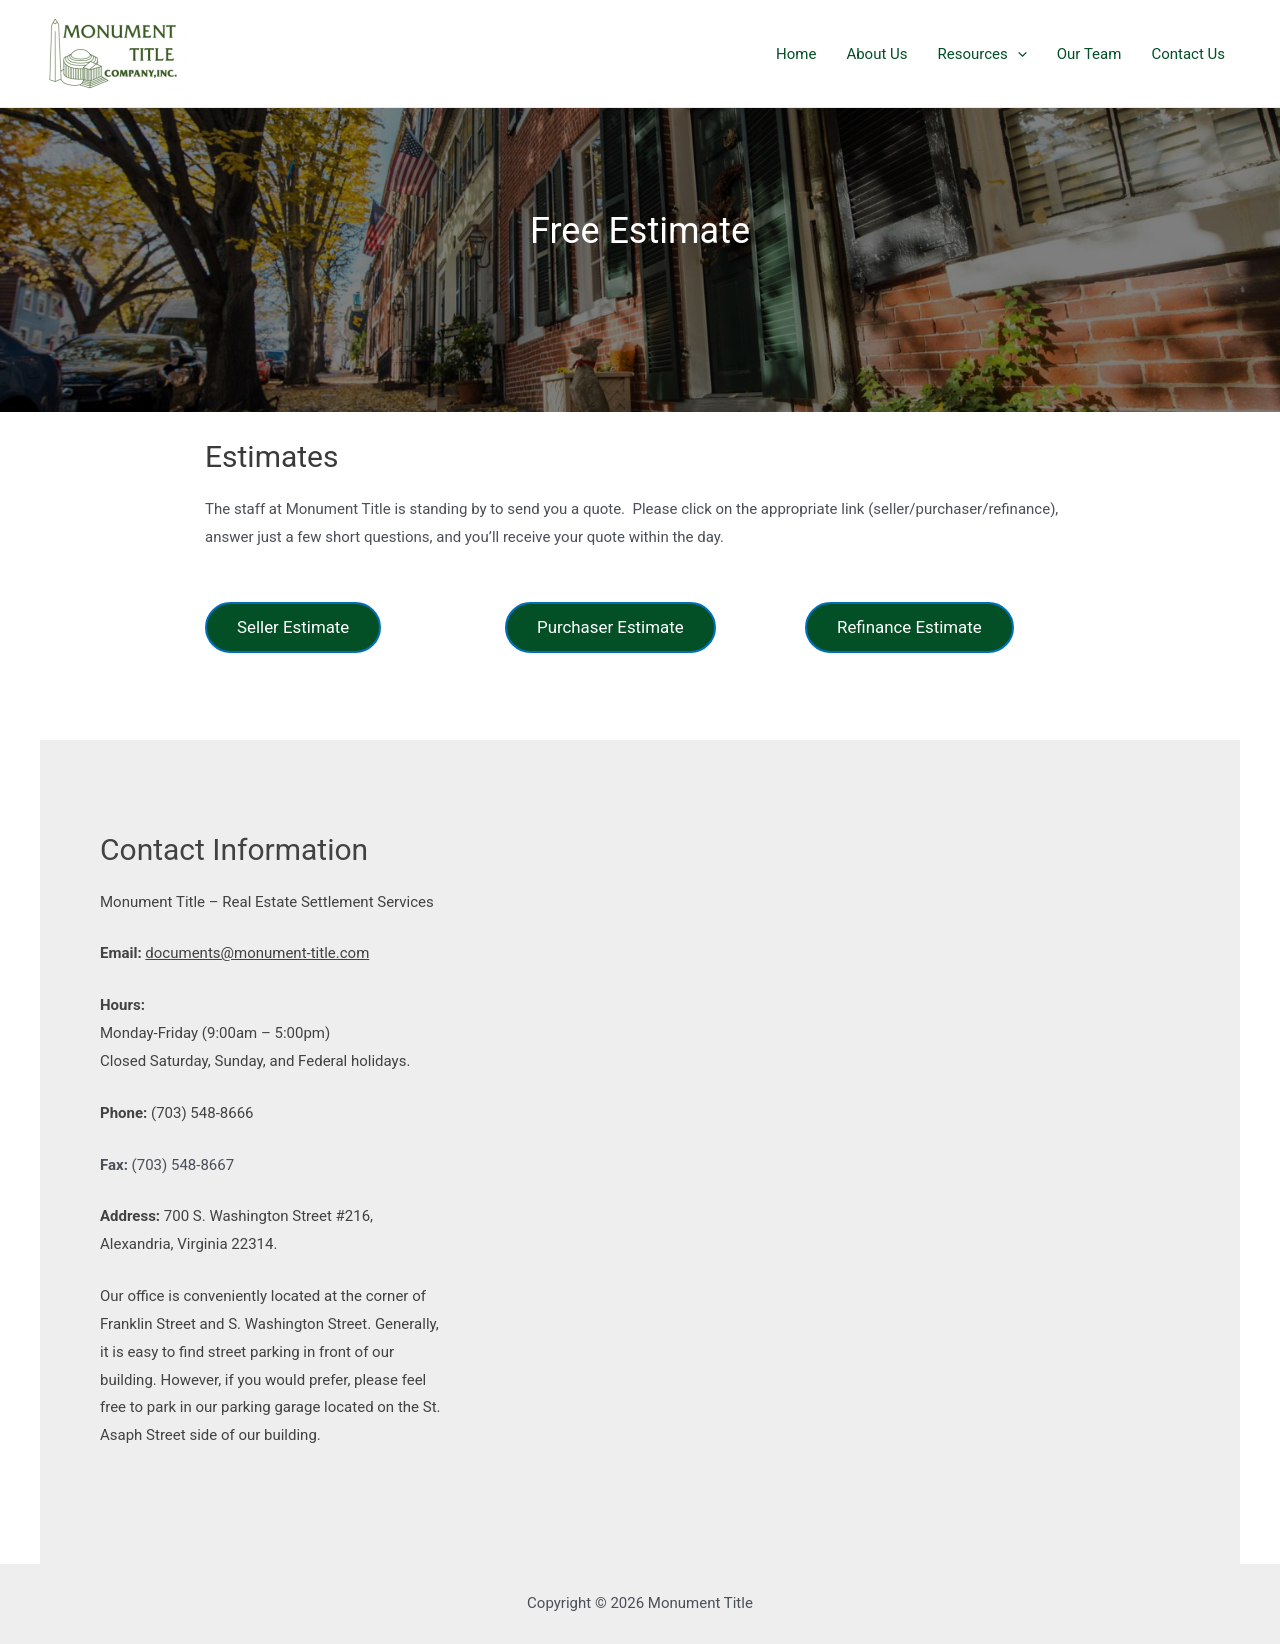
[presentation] (1017, 54)
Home (796, 54)
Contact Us (1188, 54)
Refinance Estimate (909, 627)
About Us (876, 54)
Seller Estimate (293, 627)
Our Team (1089, 54)
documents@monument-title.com (257, 953)
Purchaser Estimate (610, 627)
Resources (982, 54)
